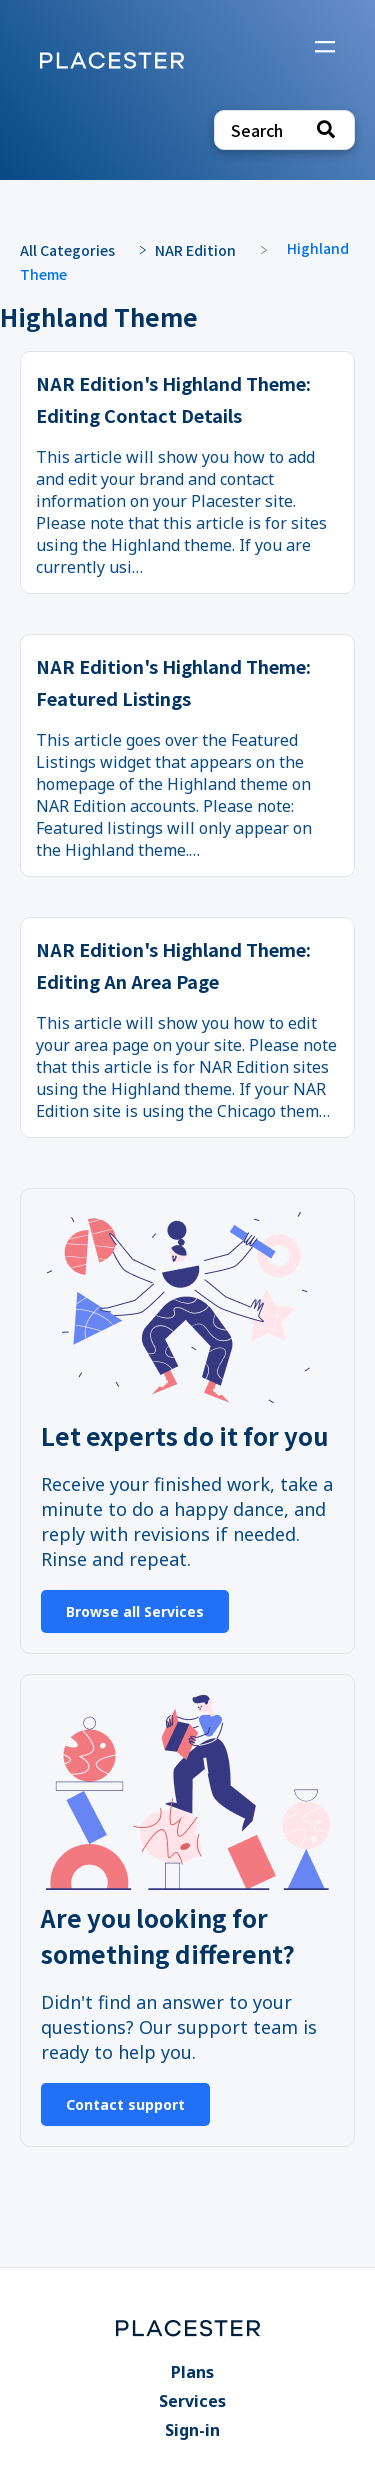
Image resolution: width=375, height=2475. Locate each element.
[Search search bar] (284, 130)
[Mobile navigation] (325, 49)
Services (192, 2401)
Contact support (125, 2104)
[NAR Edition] (205, 248)
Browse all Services (135, 1611)
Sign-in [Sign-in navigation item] (192, 2430)
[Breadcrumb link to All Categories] (77, 248)
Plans (192, 2372)
